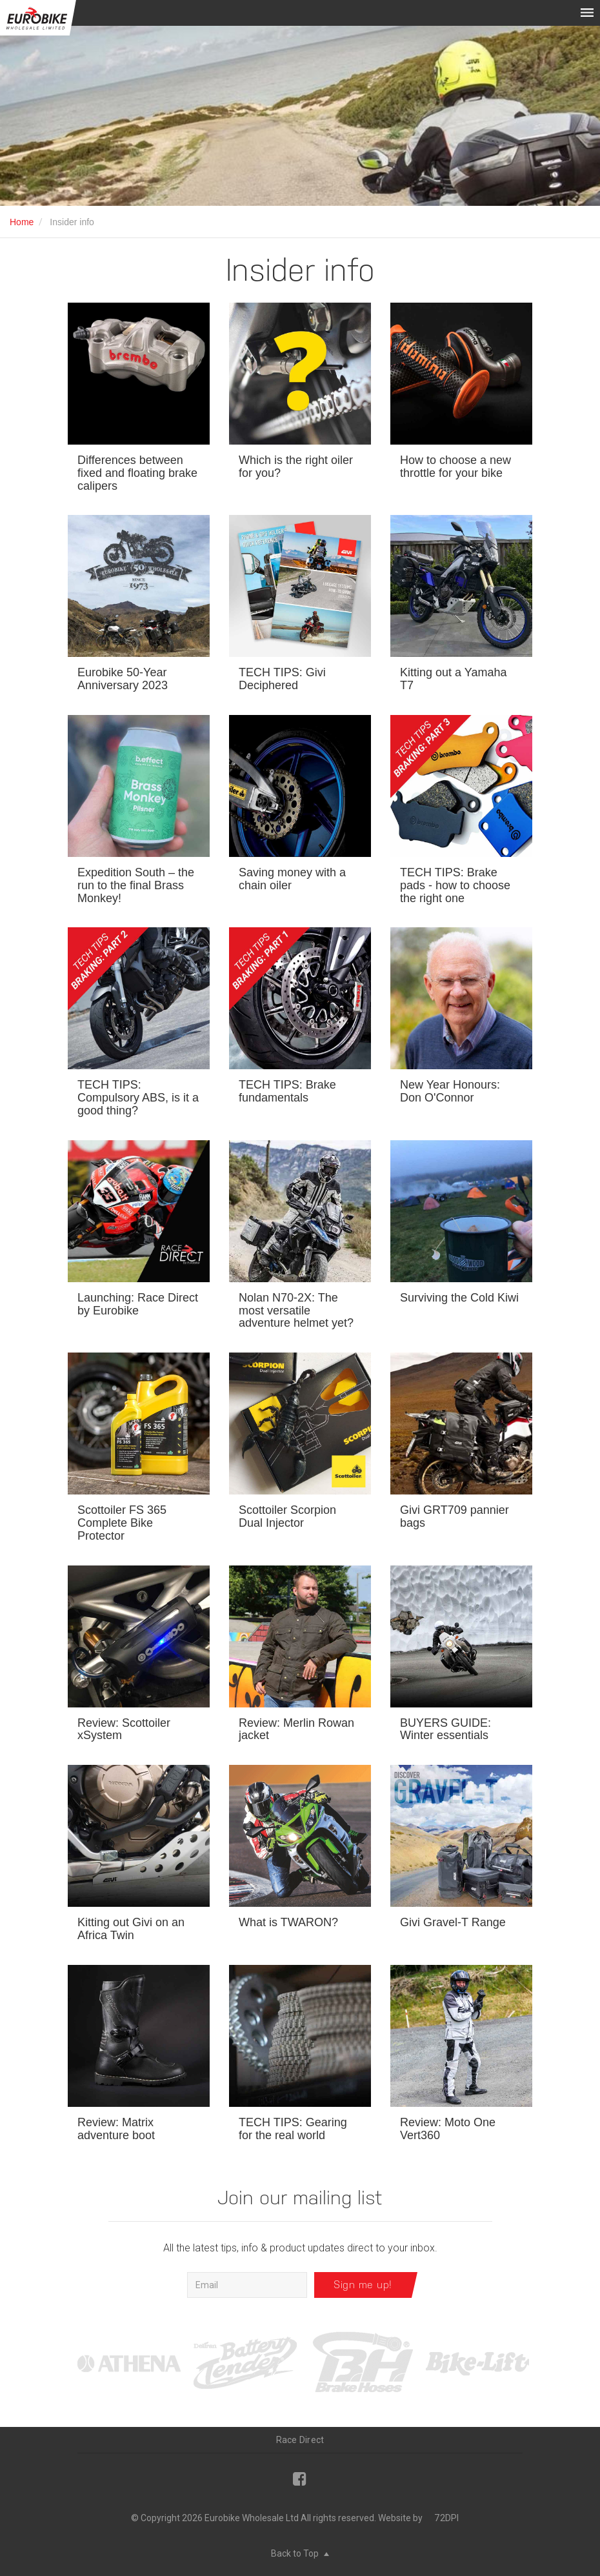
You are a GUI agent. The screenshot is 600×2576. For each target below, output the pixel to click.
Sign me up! (363, 2285)
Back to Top (300, 2553)
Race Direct (300, 2440)
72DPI (446, 2518)
